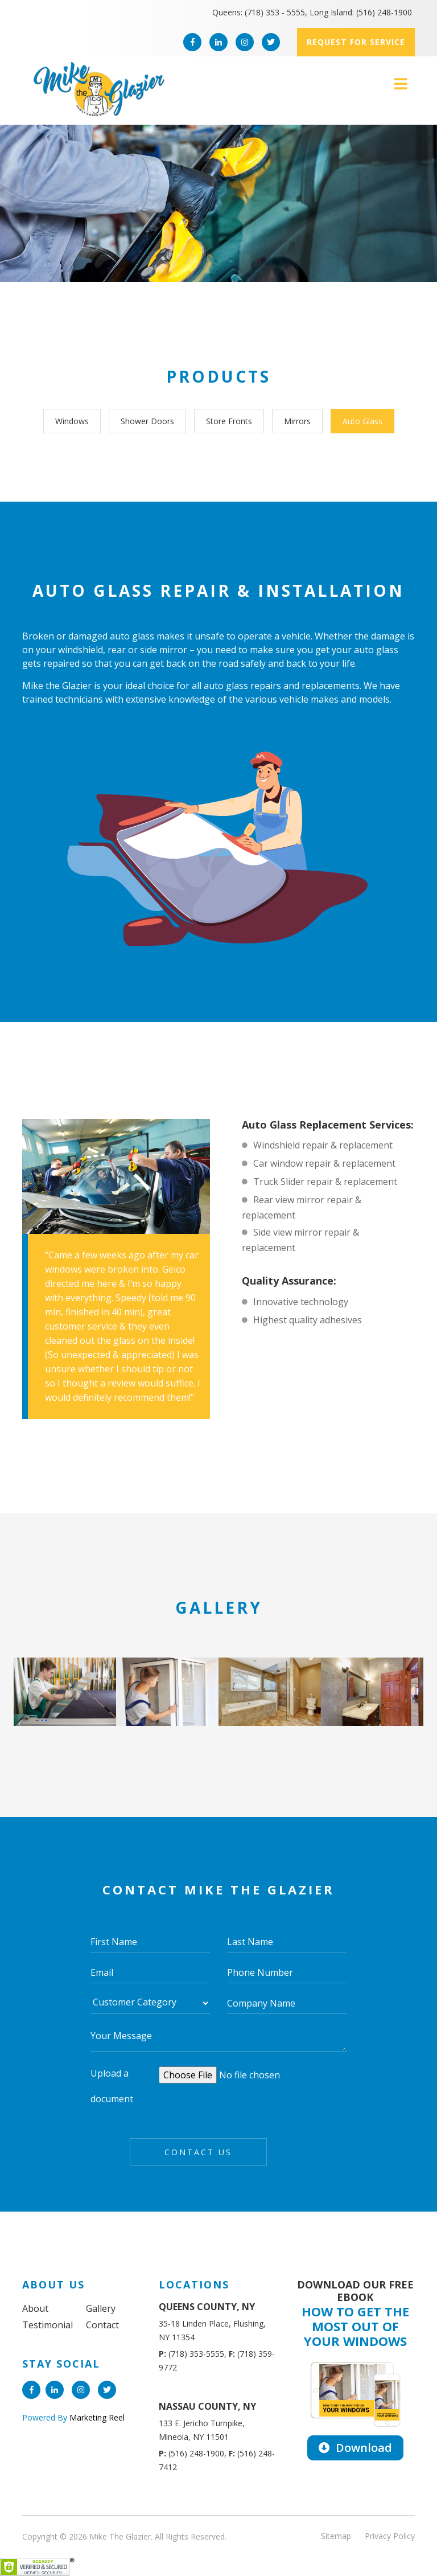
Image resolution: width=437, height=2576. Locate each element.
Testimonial (47, 2325)
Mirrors (297, 421)
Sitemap (336, 2535)
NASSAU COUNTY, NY (207, 2406)
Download (355, 2447)
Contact (102, 2325)
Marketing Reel (96, 2417)
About (35, 2308)
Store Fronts (229, 421)
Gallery (101, 2308)
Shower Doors (147, 421)
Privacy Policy (390, 2535)
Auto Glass (362, 421)
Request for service (356, 41)
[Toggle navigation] (401, 83)
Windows (72, 421)
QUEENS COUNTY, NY (207, 2306)
